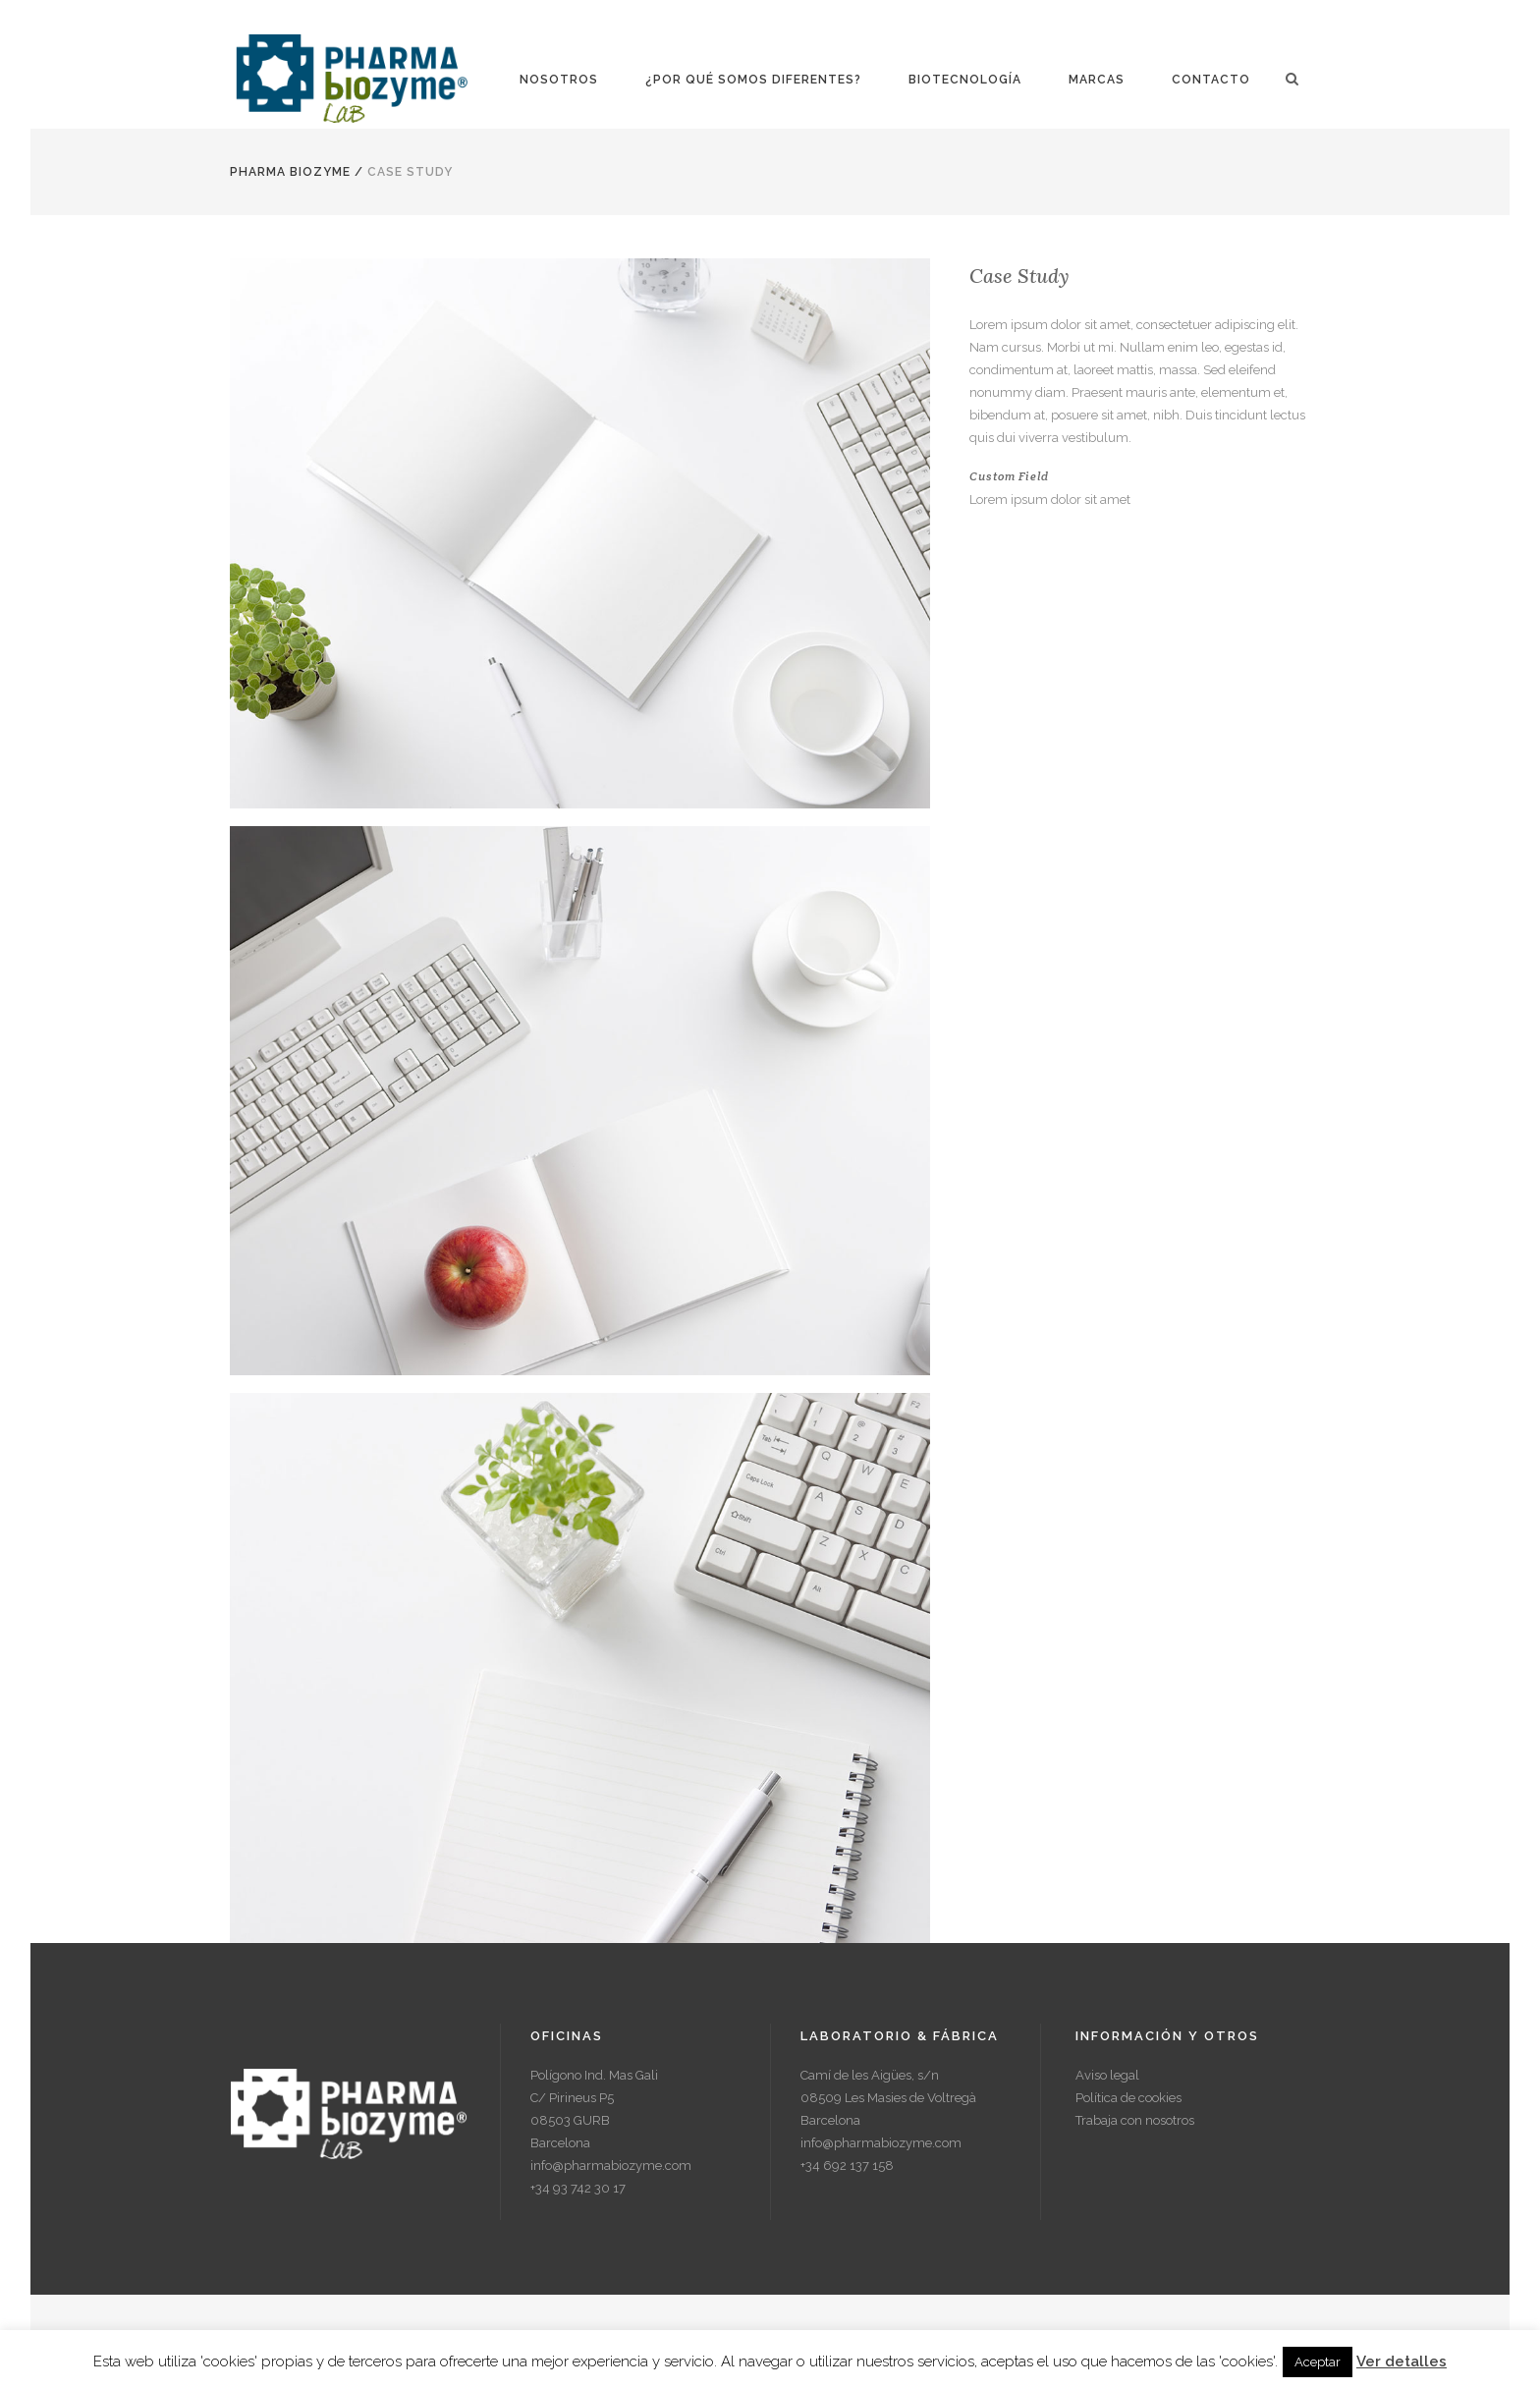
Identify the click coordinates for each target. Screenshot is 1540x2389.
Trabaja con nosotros (1134, 2120)
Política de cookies (1128, 2097)
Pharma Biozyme (290, 172)
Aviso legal (1107, 2075)
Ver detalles (1401, 2361)
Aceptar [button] (1317, 2362)
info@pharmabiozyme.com (610, 2165)
